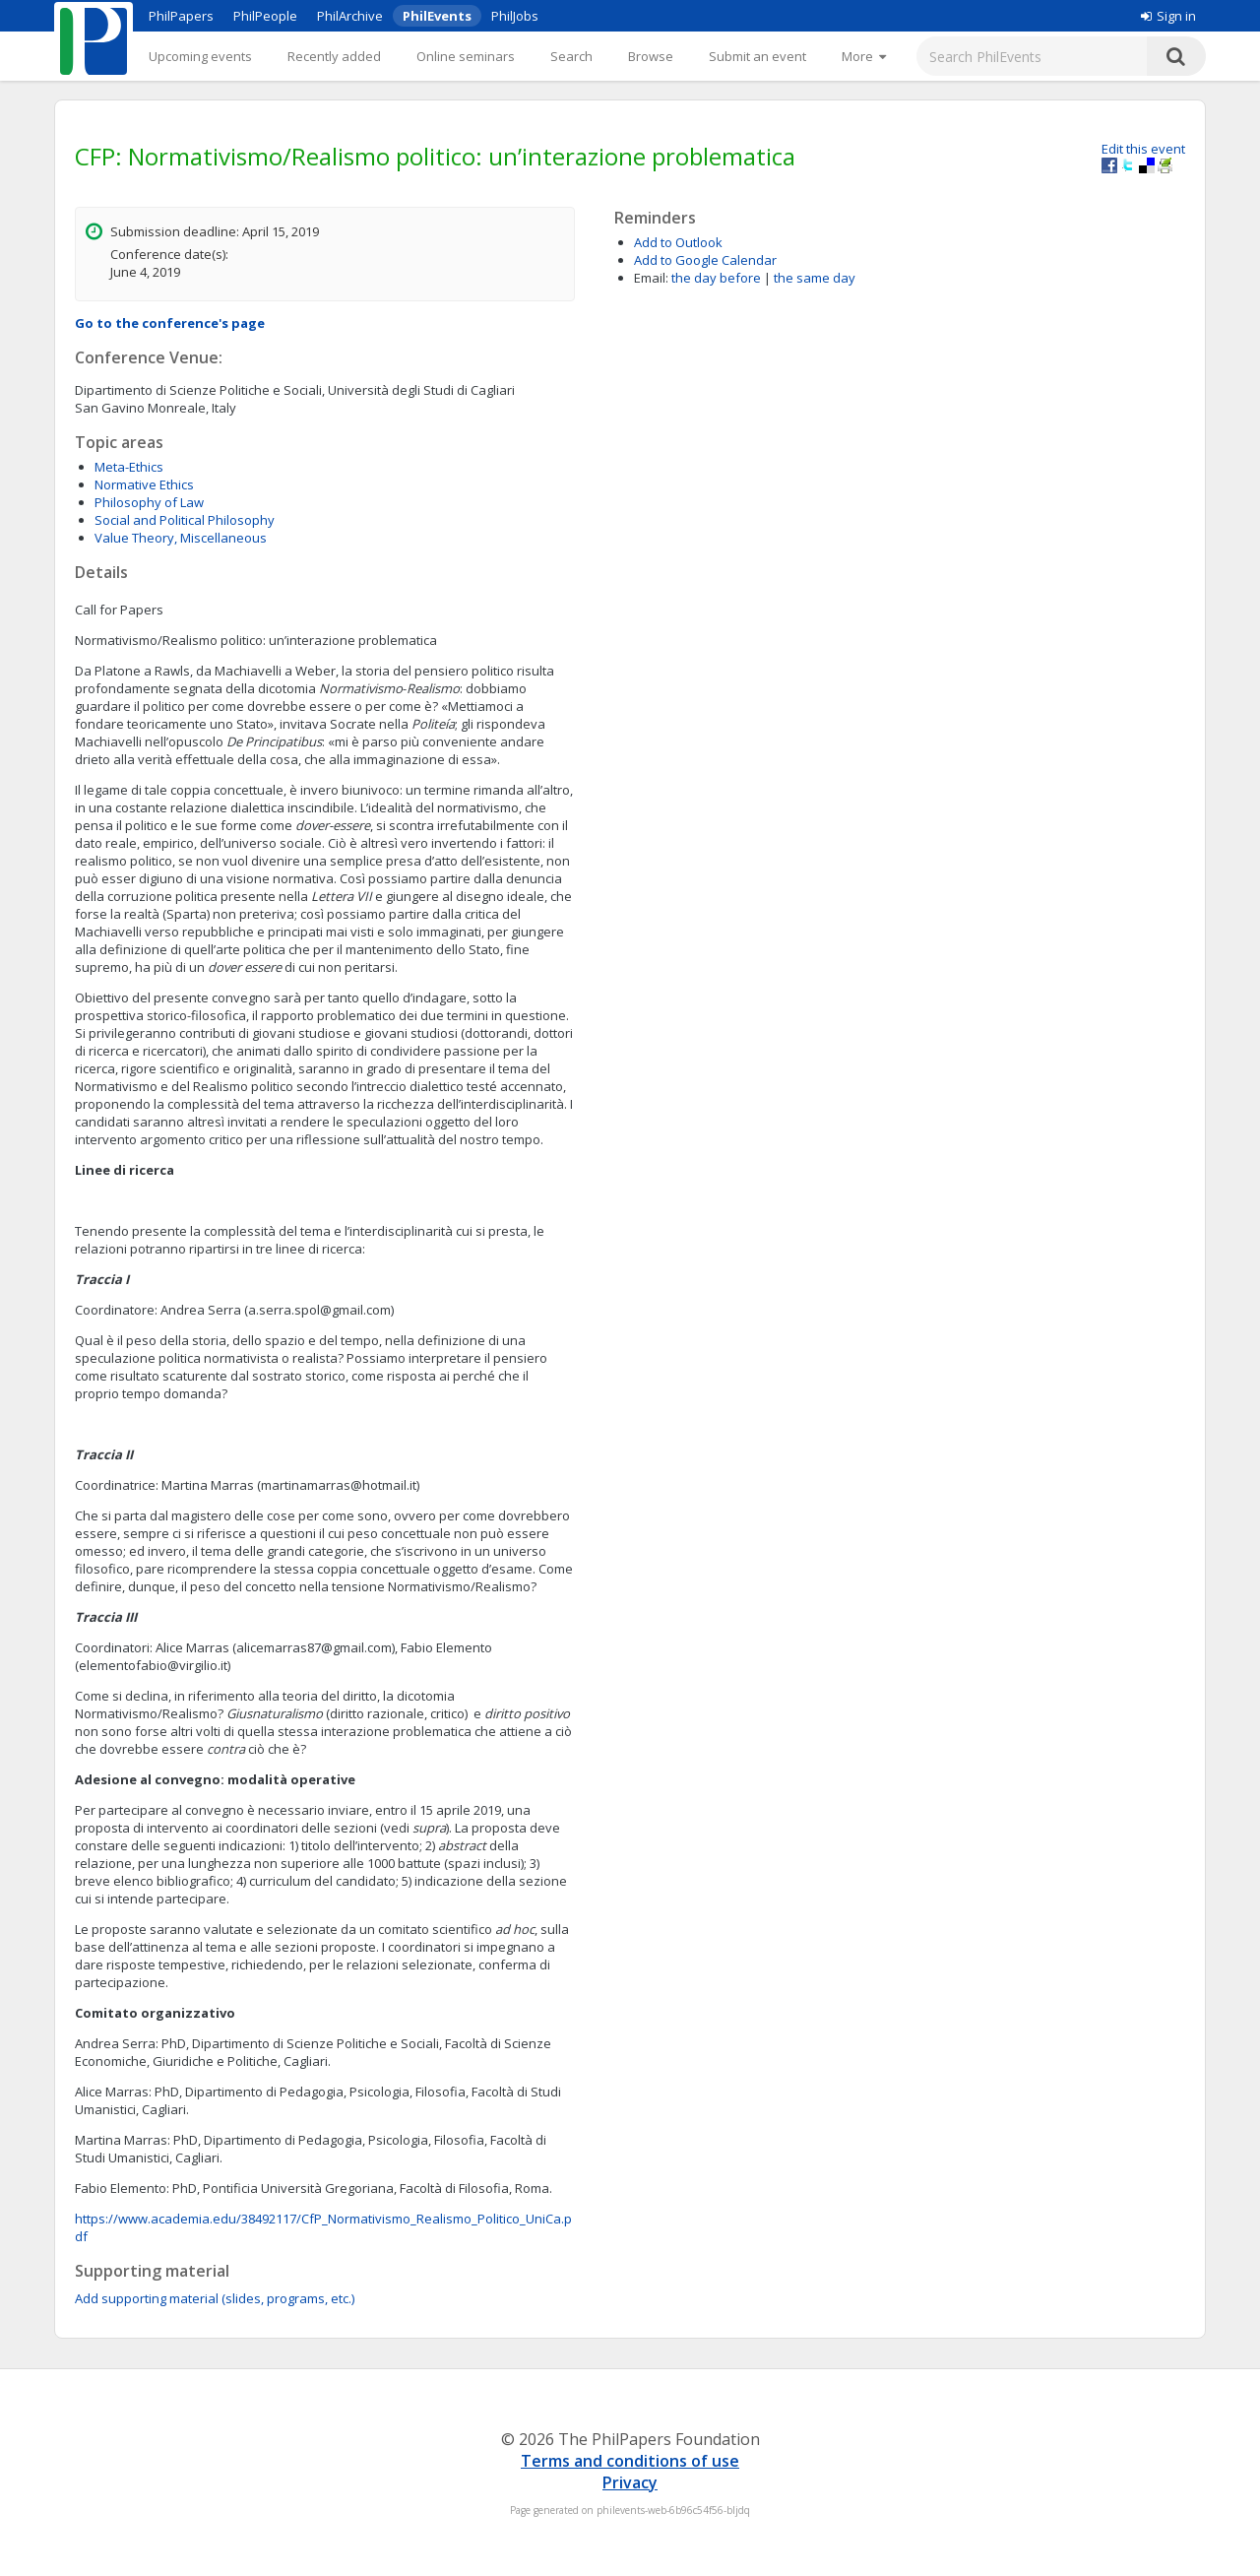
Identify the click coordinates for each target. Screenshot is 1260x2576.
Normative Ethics (144, 484)
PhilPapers (181, 16)
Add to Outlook (678, 242)
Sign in (1168, 16)
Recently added (334, 56)
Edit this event (1143, 149)
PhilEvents (437, 16)
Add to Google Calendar (705, 260)
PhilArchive (350, 16)
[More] (864, 56)
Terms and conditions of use (630, 2461)
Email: (651, 278)
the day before (716, 278)
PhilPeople (265, 16)
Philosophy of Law (149, 502)
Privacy (630, 2482)
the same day (814, 278)
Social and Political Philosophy (184, 520)
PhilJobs (514, 16)
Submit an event (757, 56)
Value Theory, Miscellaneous (180, 538)
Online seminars (465, 56)
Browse (650, 56)
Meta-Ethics (128, 467)
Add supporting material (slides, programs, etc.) (214, 2298)
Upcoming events (200, 56)
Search (571, 56)
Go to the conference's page (170, 323)
